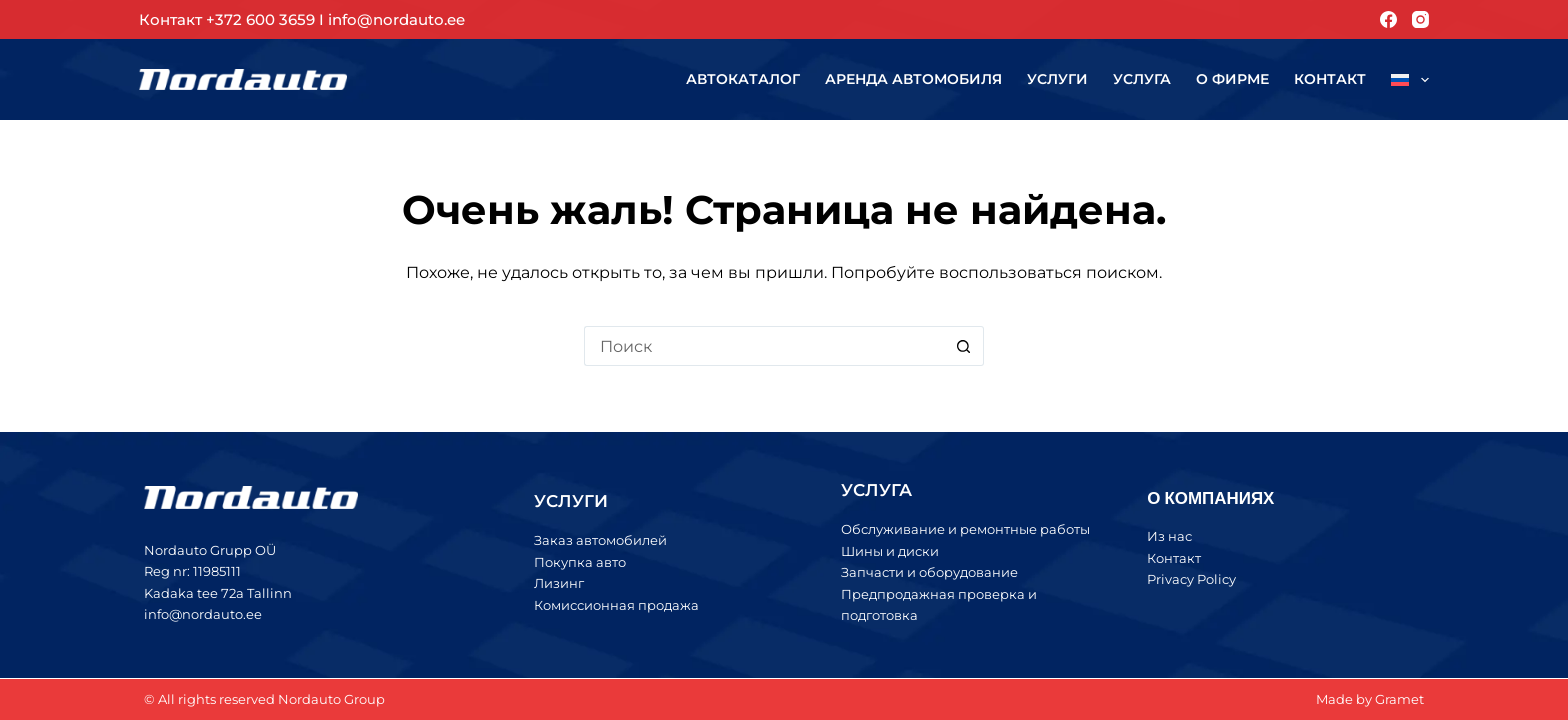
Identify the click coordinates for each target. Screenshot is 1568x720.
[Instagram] (1420, 19)
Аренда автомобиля (913, 79)
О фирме (1232, 79)
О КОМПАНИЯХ (1211, 497)
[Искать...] (764, 346)
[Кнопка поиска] (964, 346)
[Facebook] (1388, 19)
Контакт (1330, 79)
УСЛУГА (876, 490)
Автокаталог (743, 79)
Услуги (1057, 79)
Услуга (1142, 79)
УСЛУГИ (571, 501)
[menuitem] (1403, 79)
